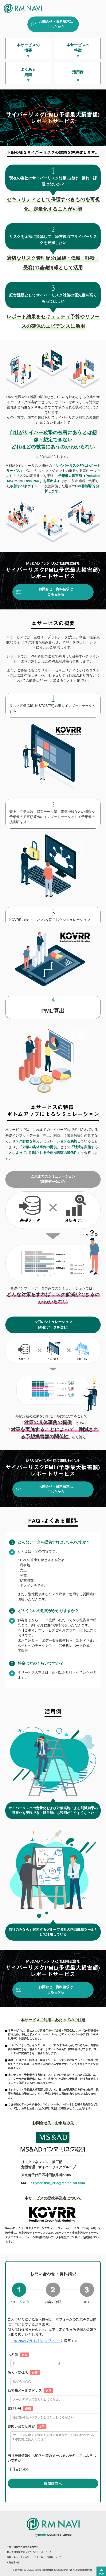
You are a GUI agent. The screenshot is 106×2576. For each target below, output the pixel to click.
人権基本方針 (13, 2562)
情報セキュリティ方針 (18, 2557)
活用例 (78, 72)
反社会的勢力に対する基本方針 (23, 2547)
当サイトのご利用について (47, 2557)
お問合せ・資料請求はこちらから (56, 24)
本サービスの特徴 (77, 47)
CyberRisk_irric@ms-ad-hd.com (59, 2183)
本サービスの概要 (28, 47)
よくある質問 (28, 72)
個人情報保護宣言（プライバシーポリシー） (29, 2552)
